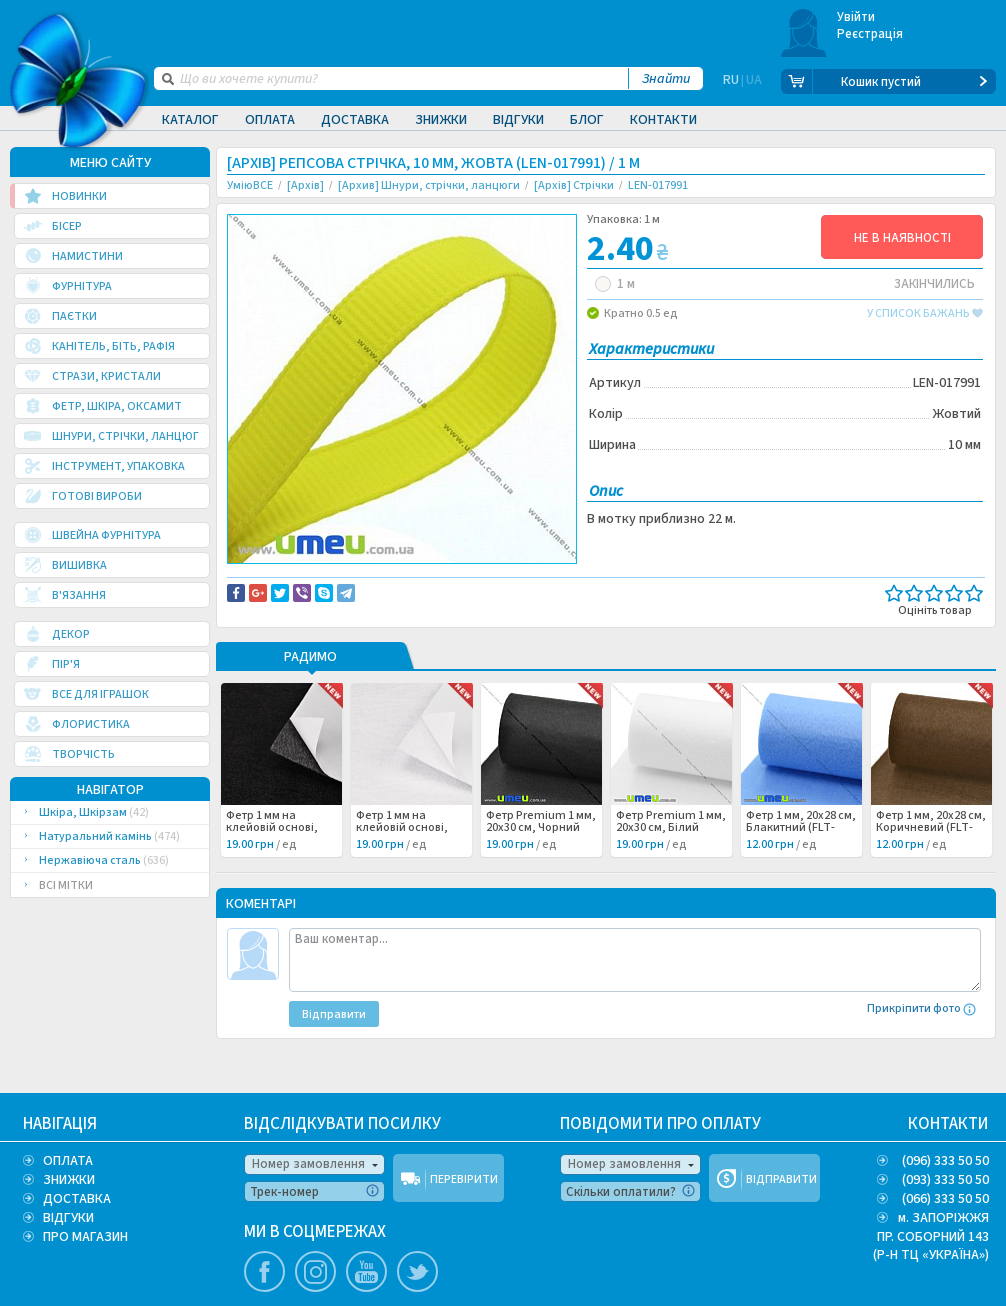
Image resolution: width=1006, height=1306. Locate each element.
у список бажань (925, 314)
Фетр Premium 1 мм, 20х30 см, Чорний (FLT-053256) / (541, 856)
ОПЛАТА (68, 1161)
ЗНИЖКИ (69, 1180)
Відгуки (518, 120)
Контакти (663, 120)
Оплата (270, 120)
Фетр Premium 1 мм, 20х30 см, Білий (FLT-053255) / (671, 856)
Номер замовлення (308, 1164)
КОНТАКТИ (948, 1124)
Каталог (190, 120)
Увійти (856, 17)
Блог (587, 120)
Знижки (441, 120)
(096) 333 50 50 (945, 1161)
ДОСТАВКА (77, 1199)
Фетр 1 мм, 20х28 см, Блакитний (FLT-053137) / (801, 856)
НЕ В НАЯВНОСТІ (902, 238)
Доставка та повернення (312, 581)
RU (731, 82)
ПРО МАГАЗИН (85, 1237)
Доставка (355, 120)
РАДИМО (310, 686)
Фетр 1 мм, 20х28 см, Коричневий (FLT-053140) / (931, 856)
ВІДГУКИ (68, 1218)
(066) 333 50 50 (945, 1199)
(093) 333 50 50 (945, 1180)
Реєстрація (870, 34)
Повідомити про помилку (474, 581)
